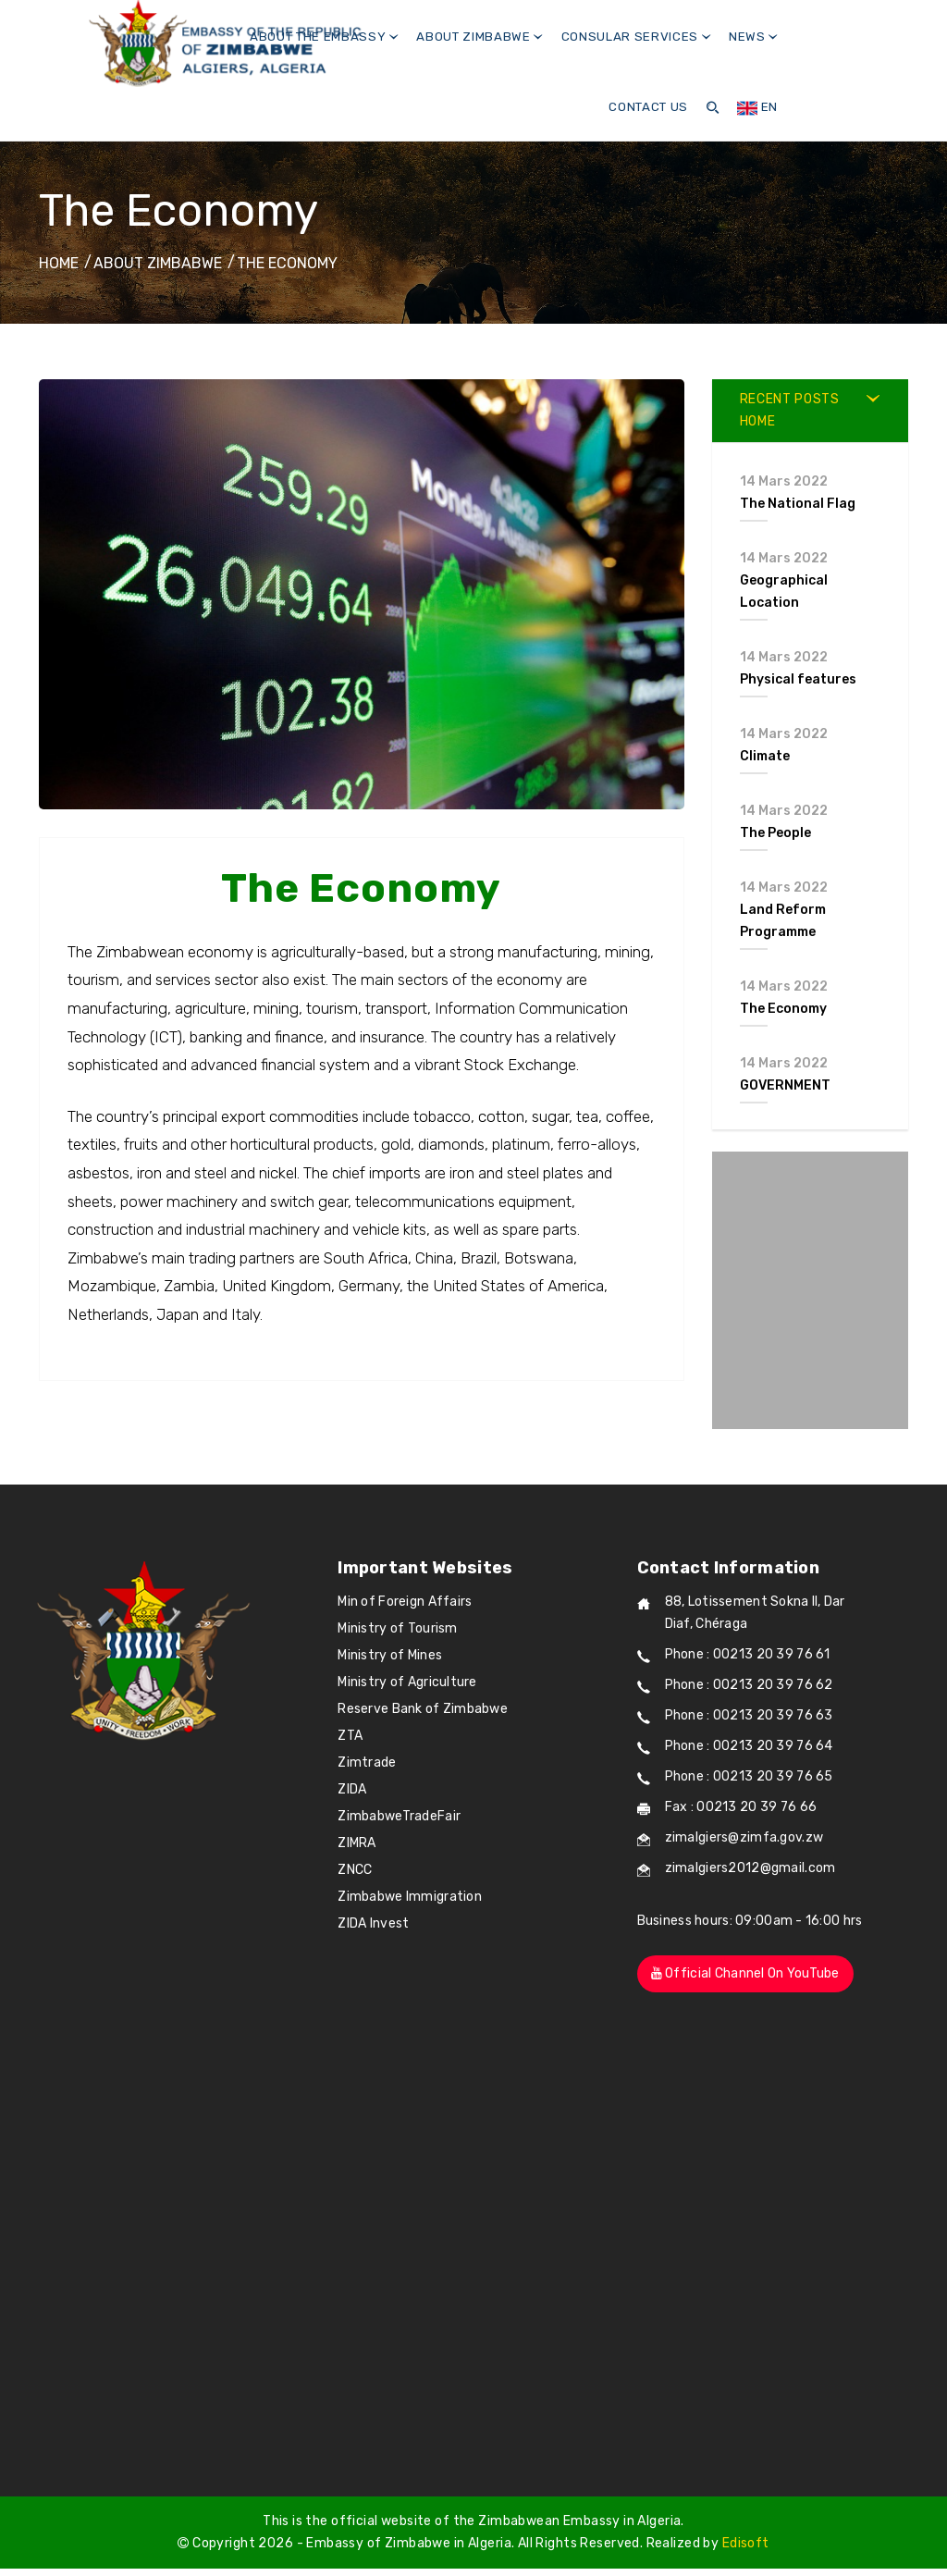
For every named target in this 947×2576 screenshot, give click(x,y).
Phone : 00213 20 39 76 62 (749, 1685)
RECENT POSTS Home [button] (790, 410)
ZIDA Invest (373, 1923)
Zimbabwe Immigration (410, 1896)
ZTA (350, 1736)
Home (59, 263)
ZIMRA (356, 1843)
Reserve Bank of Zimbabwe (423, 1709)
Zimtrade (367, 1762)
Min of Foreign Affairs (405, 1601)
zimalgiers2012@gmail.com (750, 1868)
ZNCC (355, 1870)
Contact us (648, 107)
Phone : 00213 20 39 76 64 (749, 1746)
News (753, 36)
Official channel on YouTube (745, 1973)
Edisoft (745, 2543)
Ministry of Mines (390, 1655)
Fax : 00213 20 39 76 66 (741, 1807)
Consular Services (636, 36)
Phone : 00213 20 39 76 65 (749, 1776)
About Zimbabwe (479, 36)
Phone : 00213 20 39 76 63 (749, 1715)
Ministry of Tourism (397, 1628)
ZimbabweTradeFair (399, 1816)
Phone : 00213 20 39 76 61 (747, 1654)
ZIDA (352, 1789)
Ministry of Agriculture (407, 1682)
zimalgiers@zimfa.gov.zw (744, 1837)
